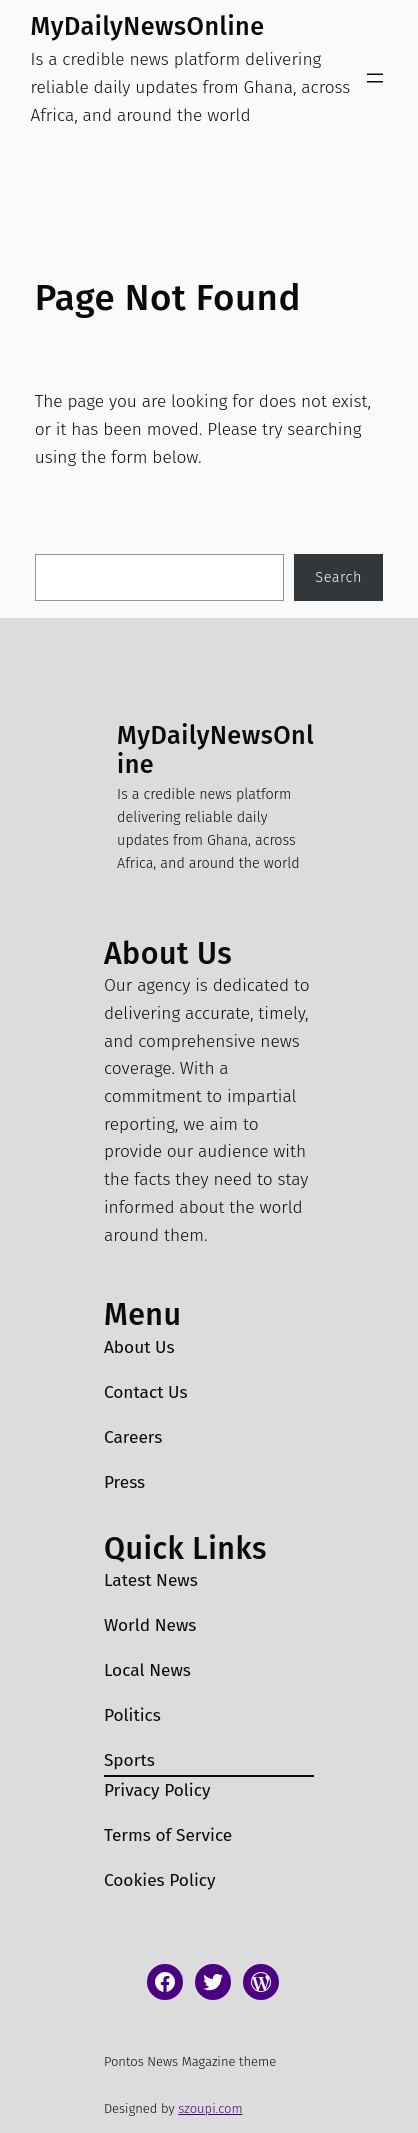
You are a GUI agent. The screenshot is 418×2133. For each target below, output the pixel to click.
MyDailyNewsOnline (148, 26)
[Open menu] (375, 78)
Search (338, 577)
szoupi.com (210, 2108)
